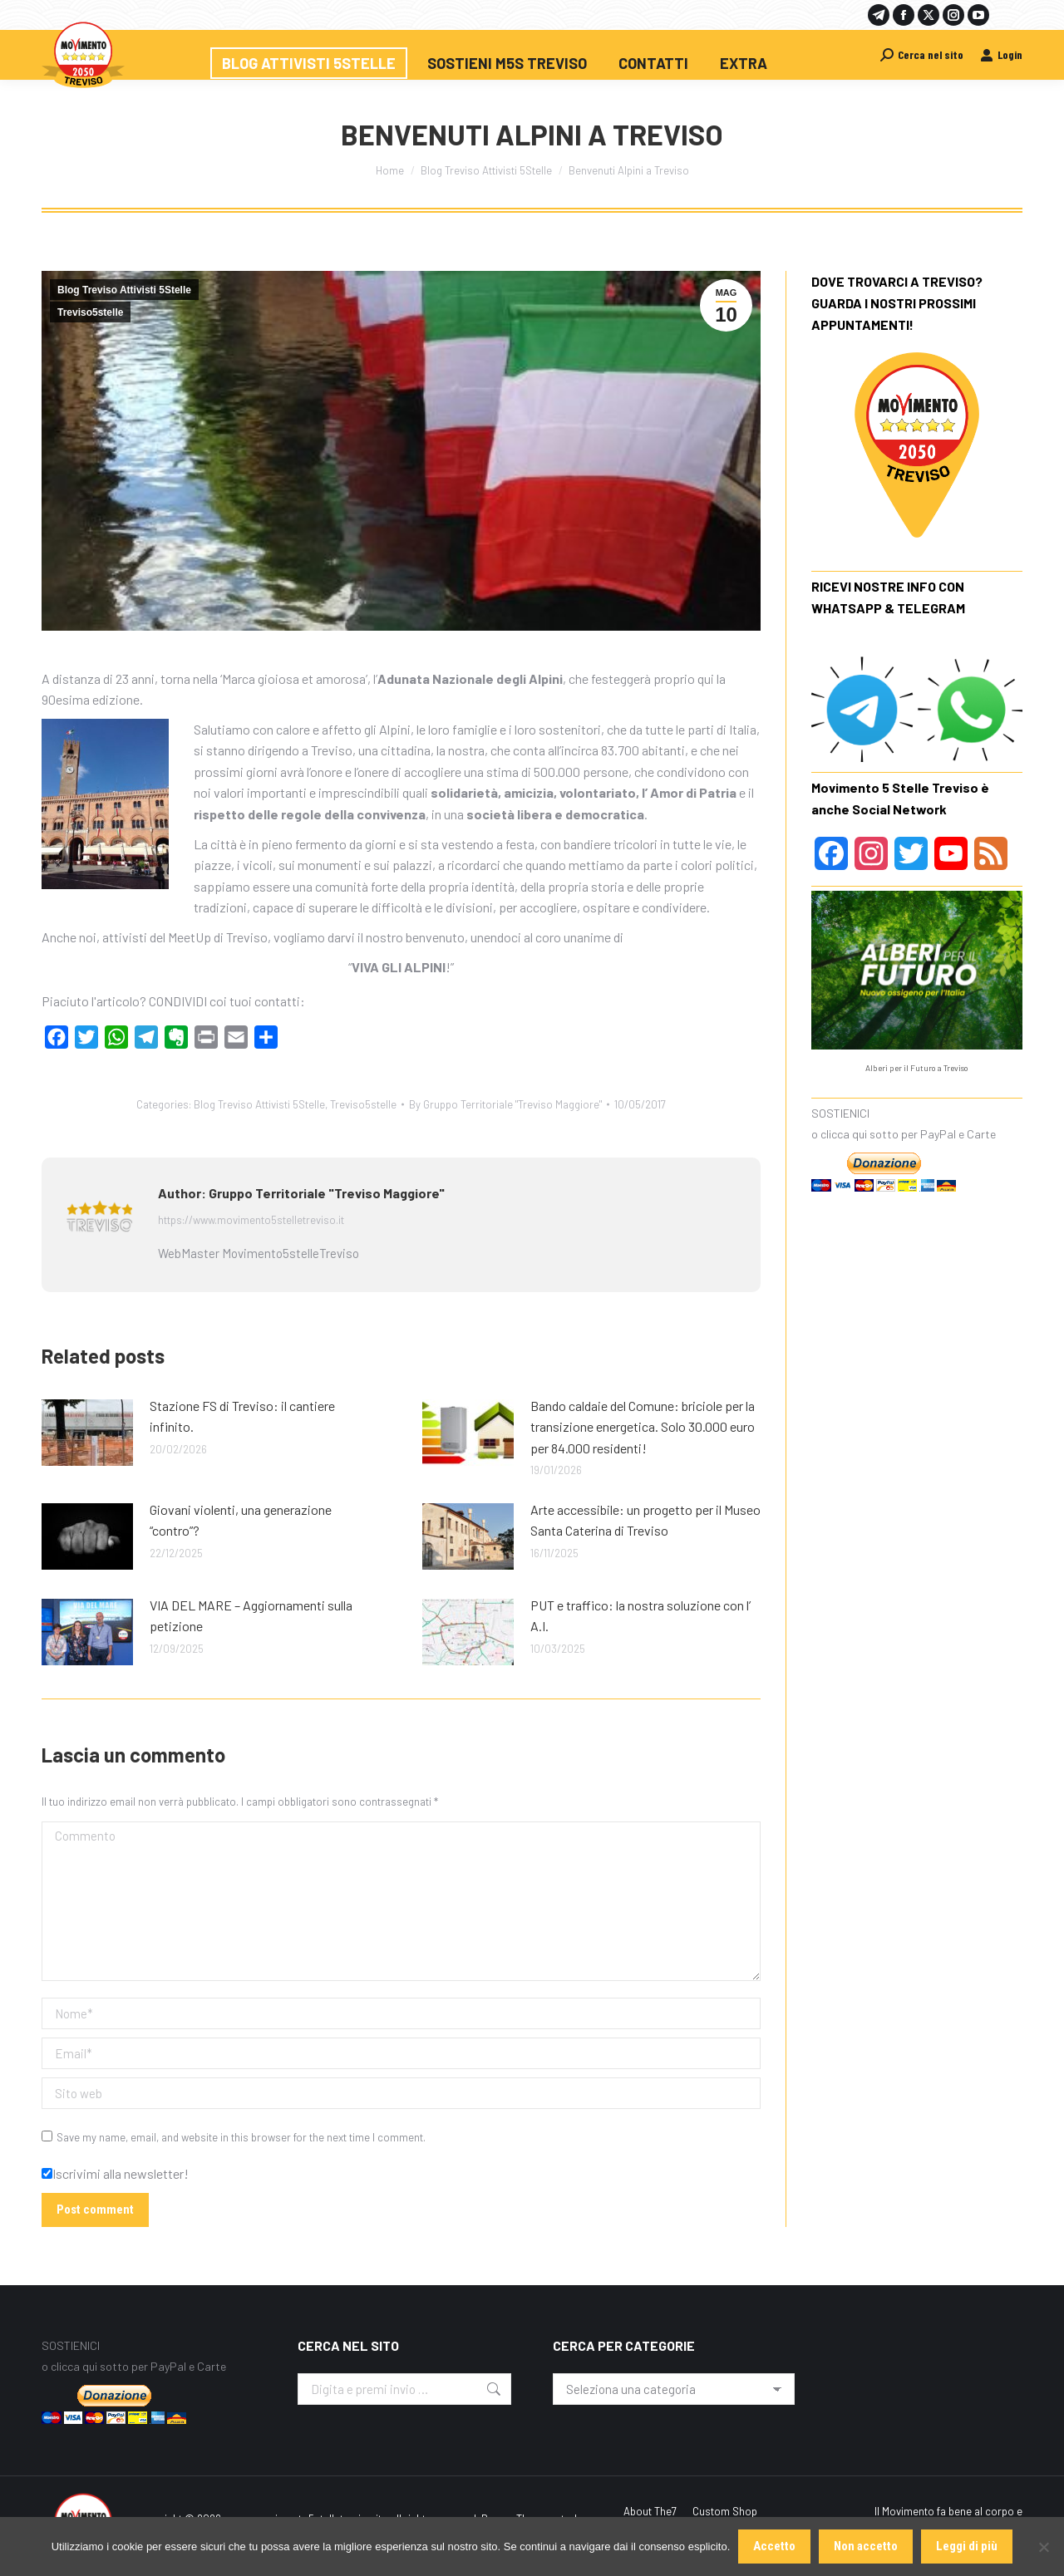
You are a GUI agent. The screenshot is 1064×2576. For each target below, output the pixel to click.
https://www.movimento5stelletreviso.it (251, 1220)
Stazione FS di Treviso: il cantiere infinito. (242, 1416)
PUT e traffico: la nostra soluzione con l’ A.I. (640, 1616)
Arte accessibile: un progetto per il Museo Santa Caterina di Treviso (645, 1520)
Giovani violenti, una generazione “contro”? (241, 1520)
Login (1001, 54)
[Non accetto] (1043, 2547)
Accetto (774, 2546)
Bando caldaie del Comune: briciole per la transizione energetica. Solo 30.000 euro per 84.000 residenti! (642, 1427)
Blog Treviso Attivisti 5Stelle (124, 290)
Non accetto (866, 2546)
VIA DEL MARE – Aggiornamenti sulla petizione (251, 1616)
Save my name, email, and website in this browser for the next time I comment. (241, 2137)
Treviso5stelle (90, 312)
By (505, 1104)
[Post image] (87, 1432)
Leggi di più (967, 2546)
